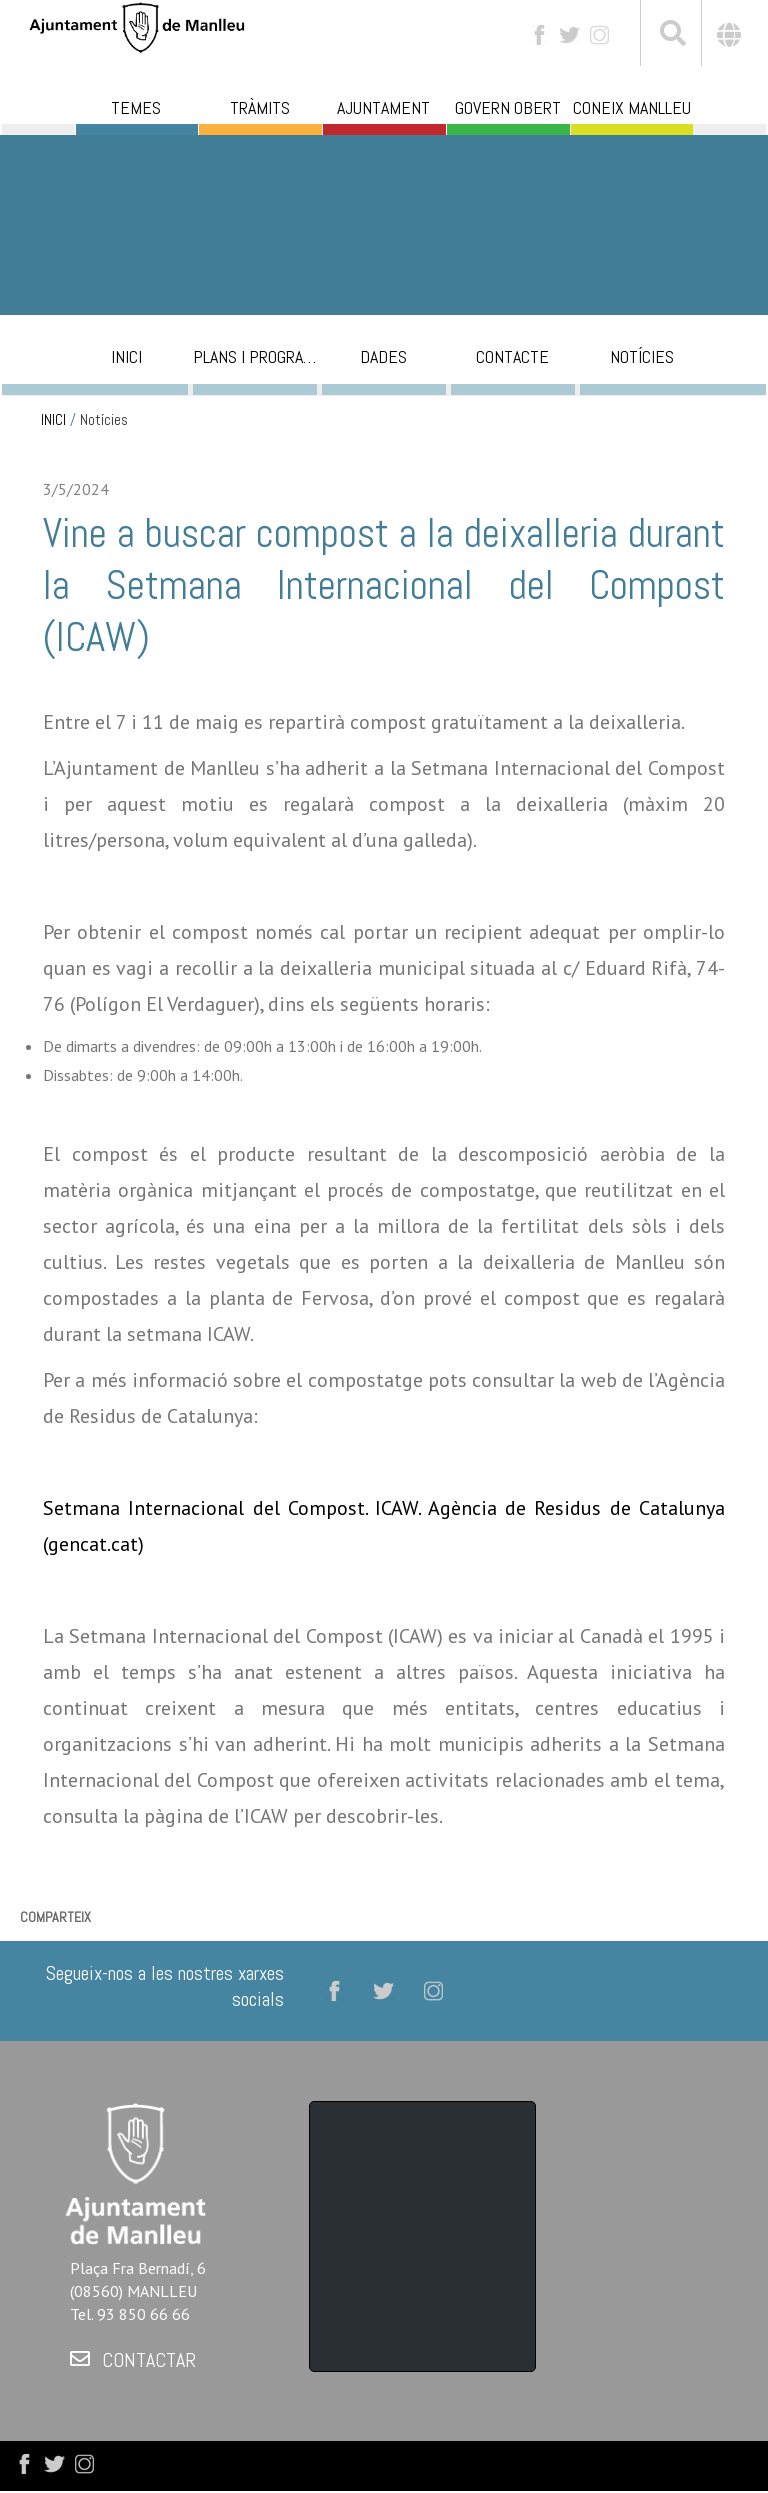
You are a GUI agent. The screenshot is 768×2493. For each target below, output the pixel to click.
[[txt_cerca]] (671, 36)
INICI (53, 420)
